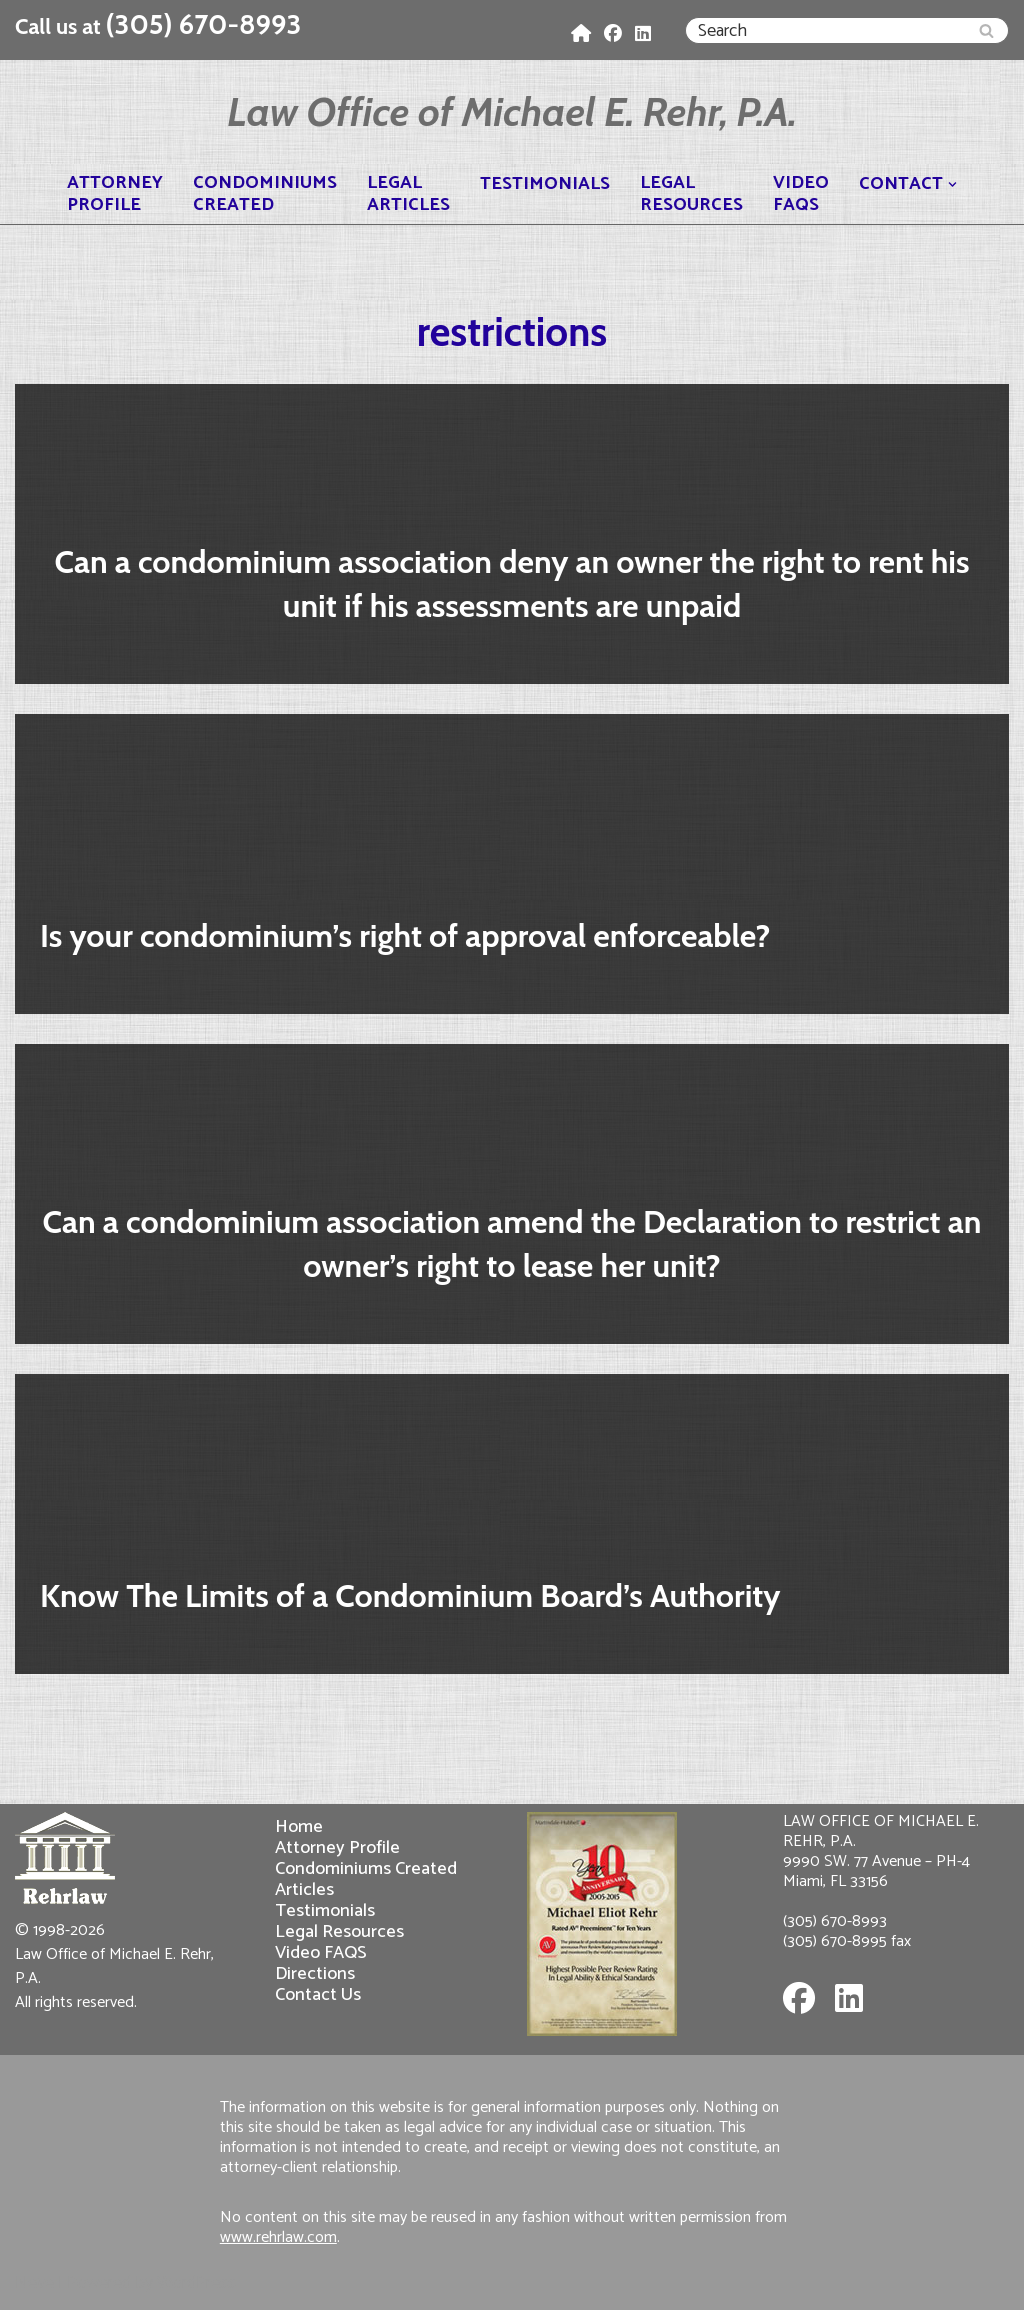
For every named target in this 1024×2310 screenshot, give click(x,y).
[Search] (824, 30)
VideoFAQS (801, 194)
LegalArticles (408, 194)
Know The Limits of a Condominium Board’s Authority (410, 1595)
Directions (315, 1973)
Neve (34, 2283)
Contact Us (318, 1994)
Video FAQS (321, 1952)
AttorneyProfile (115, 194)
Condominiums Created (366, 1868)
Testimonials (545, 184)
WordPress (196, 2283)
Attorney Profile (337, 1847)
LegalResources (691, 194)
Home (299, 1826)
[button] (952, 184)
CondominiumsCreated (265, 194)
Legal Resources (339, 1931)
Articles (304, 1889)
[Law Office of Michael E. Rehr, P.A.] (512, 112)
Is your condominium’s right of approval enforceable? (405, 935)
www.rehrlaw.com (278, 2237)
